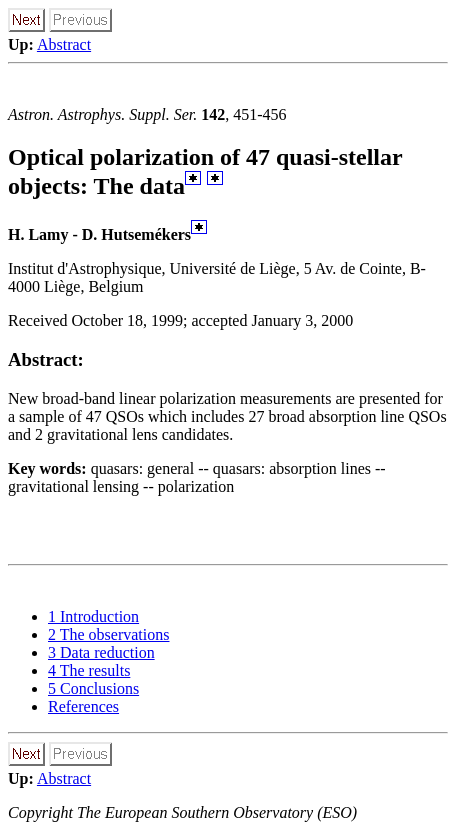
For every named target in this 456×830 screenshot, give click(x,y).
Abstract (64, 44)
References (83, 706)
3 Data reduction (101, 652)
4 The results (89, 670)
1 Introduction (93, 616)
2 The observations (108, 634)
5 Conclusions (93, 688)
